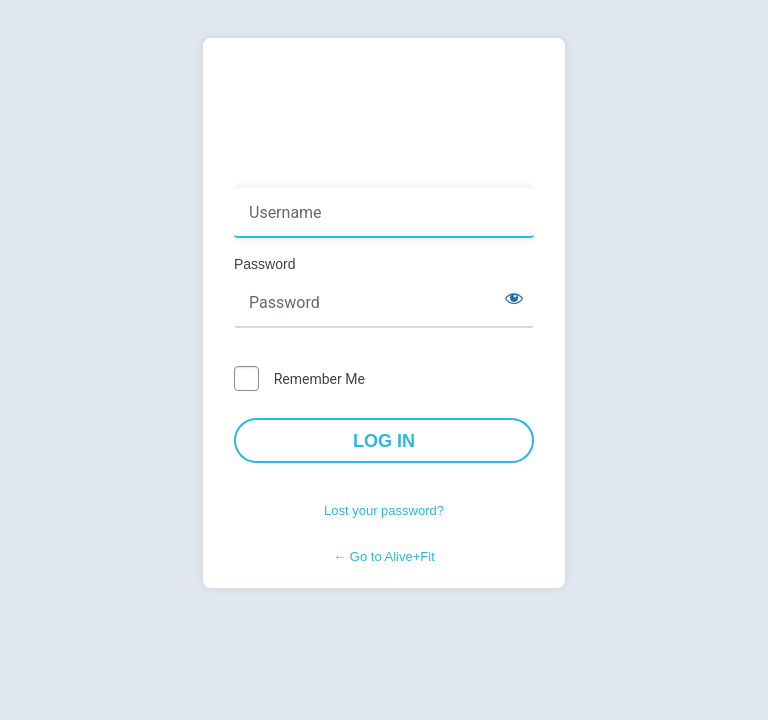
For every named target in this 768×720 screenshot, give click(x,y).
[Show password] (514, 298)
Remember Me (319, 379)
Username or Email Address (327, 174)
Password (264, 264)
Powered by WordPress (384, 104)
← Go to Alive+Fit (384, 556)
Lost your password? (384, 510)
